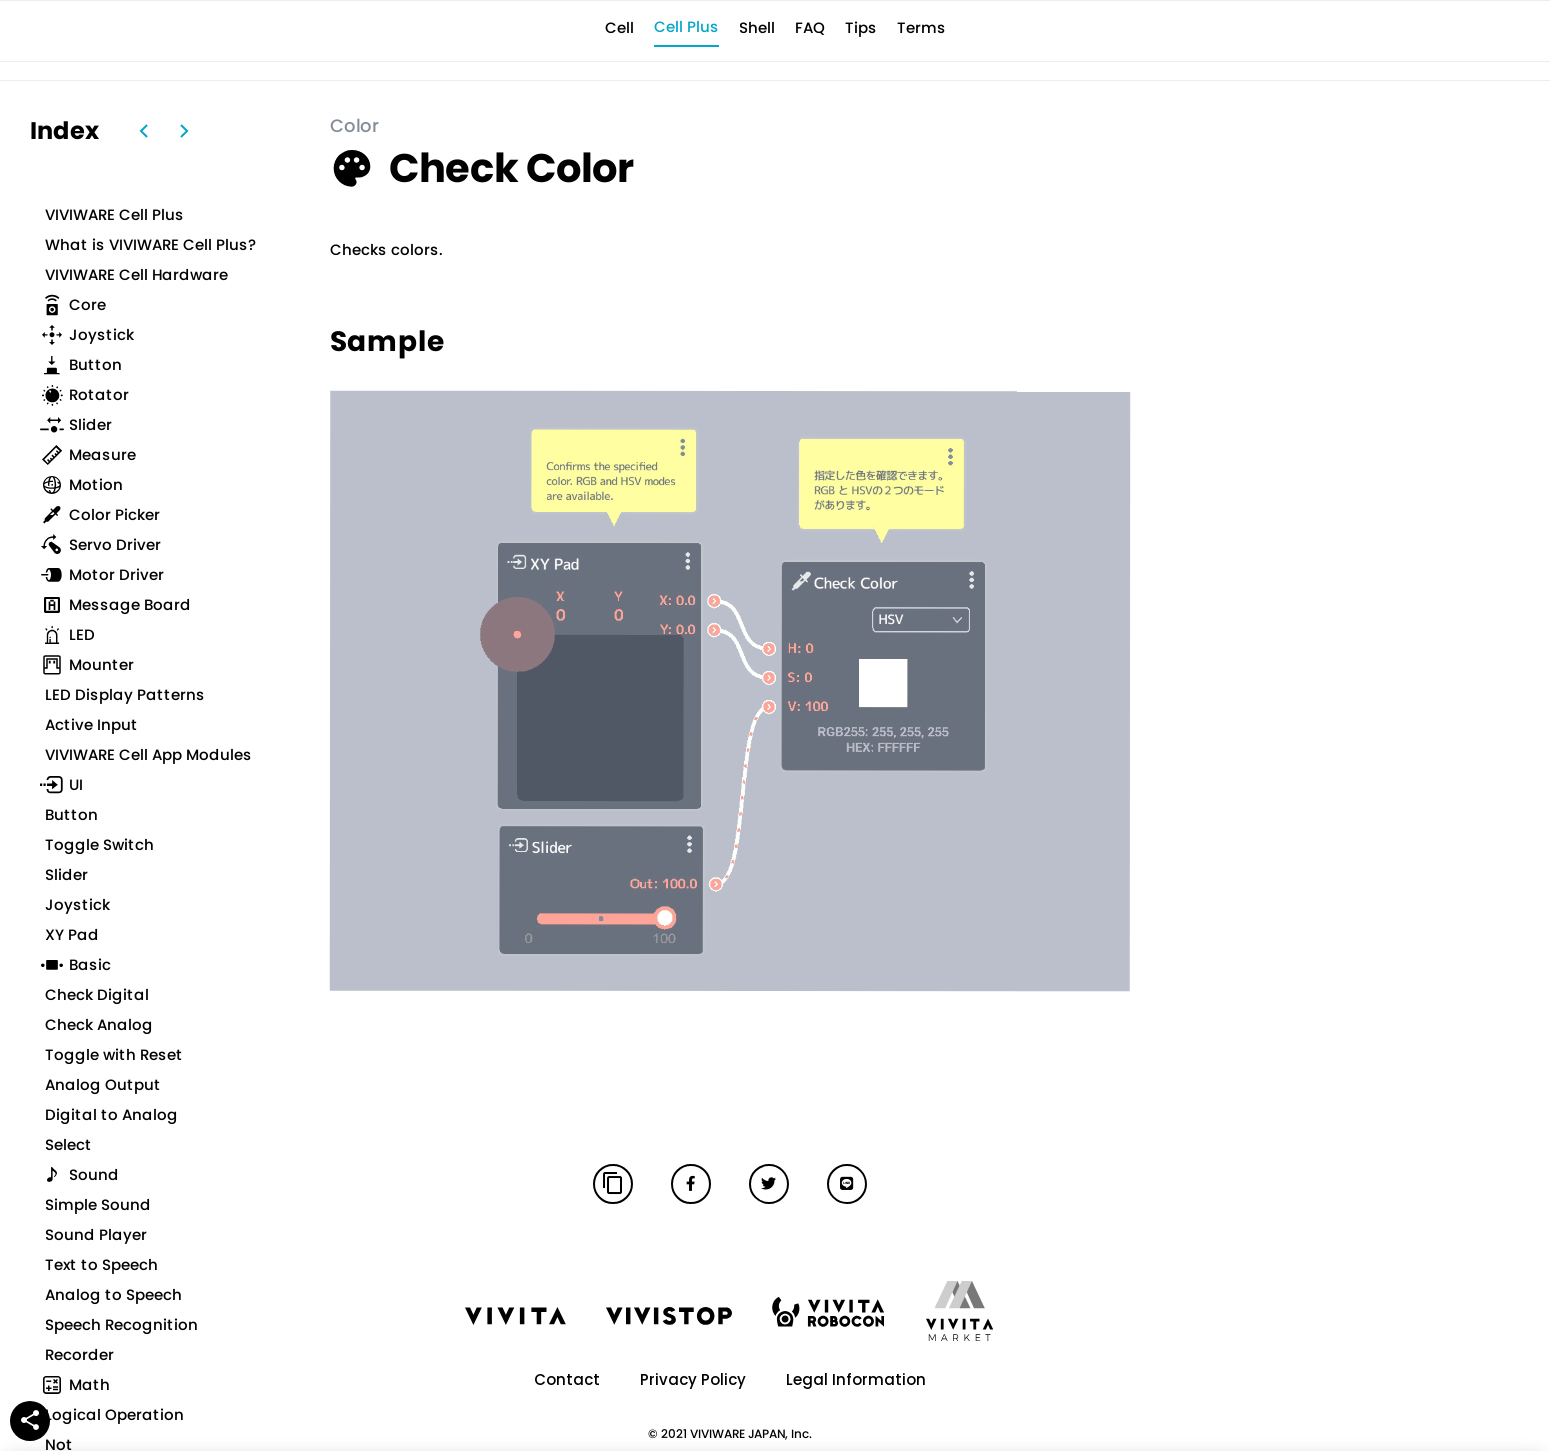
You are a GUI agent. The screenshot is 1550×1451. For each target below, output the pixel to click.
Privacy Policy (693, 1379)
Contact (567, 1379)
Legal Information (856, 1379)
